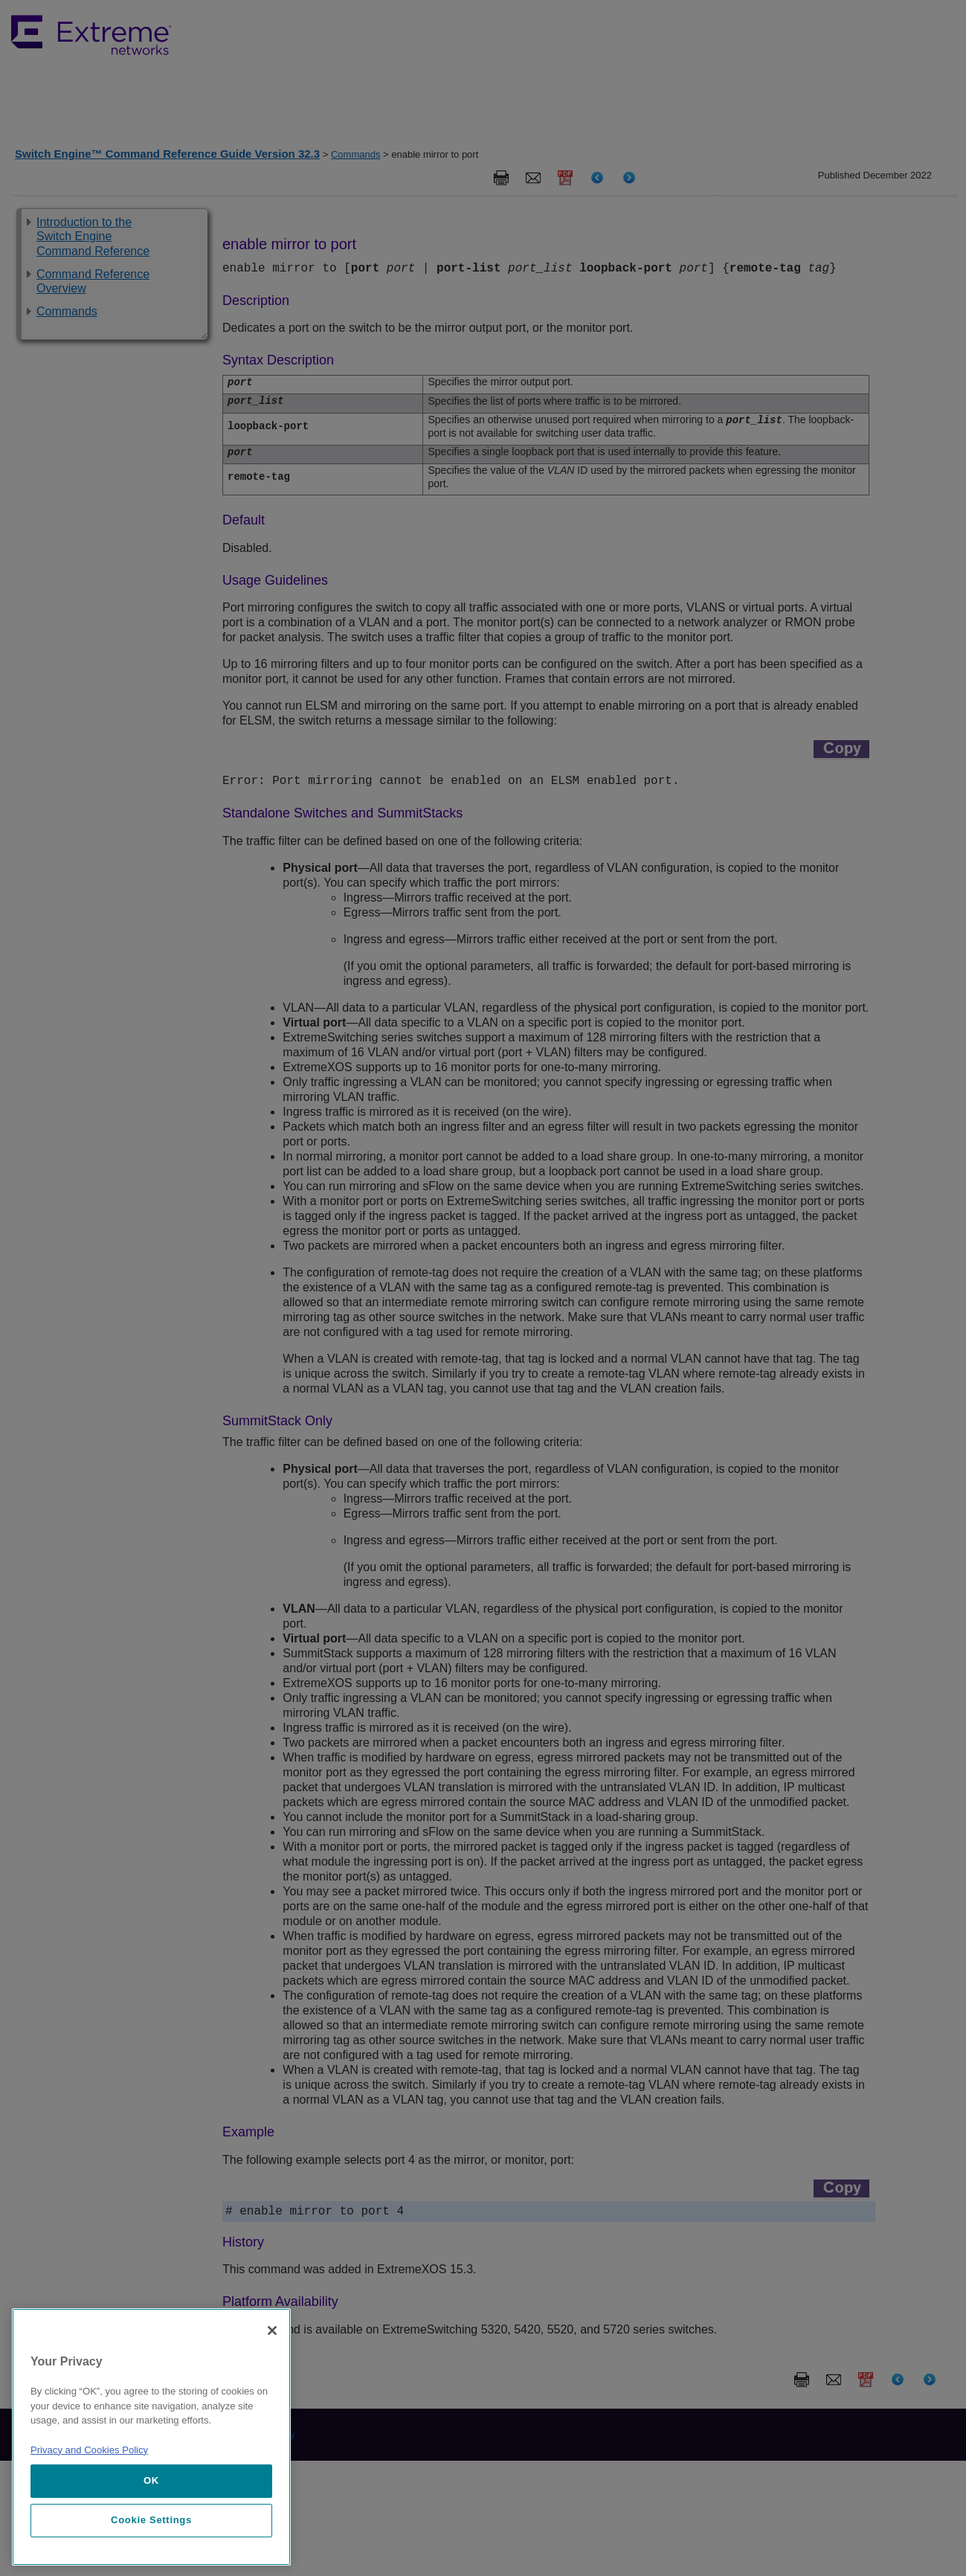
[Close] (272, 2330)
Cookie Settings (151, 2519)
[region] (151, 2437)
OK (151, 2480)
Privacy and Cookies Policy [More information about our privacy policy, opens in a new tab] (89, 2449)
